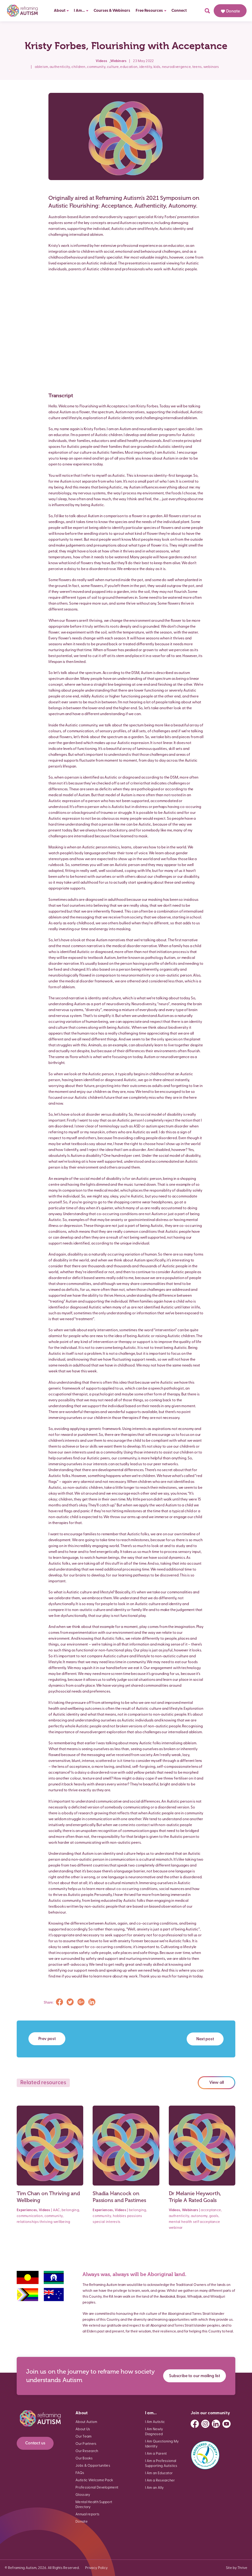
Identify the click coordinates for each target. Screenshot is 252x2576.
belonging (70, 2210)
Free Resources (148, 11)
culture (113, 67)
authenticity (60, 67)
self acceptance (206, 2221)
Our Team (83, 2436)
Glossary (82, 2494)
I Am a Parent (156, 2453)
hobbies (119, 2216)
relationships (28, 2221)
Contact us (35, 2442)
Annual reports (87, 2514)
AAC (56, 2210)
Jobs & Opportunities (92, 2465)
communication (30, 2216)
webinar (176, 2227)
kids (157, 67)
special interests (106, 2221)
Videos (101, 61)
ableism (41, 67)
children (78, 67)
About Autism (86, 2421)
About (61, 11)
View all (216, 2082)
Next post (204, 2038)
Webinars (118, 61)
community (96, 67)
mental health (180, 2221)
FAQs (79, 2472)
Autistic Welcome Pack (94, 2480)
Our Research (86, 2451)
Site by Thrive (236, 2567)
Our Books (84, 2458)
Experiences (27, 2210)
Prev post (47, 2038)
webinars (211, 67)
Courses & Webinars (112, 11)
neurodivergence (176, 67)
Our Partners (86, 2443)
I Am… (80, 11)
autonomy (199, 2216)
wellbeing (61, 2221)
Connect (177, 11)
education (129, 67)
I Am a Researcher (160, 2480)
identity (145, 67)
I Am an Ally (154, 2487)
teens (197, 67)
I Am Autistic (155, 2421)
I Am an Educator (159, 2473)
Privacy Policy (96, 2567)
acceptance (211, 2210)
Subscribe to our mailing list (194, 2375)
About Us (82, 2429)
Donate (230, 11)
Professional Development (96, 2487)
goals (214, 2216)
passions (134, 2216)
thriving (45, 2221)
